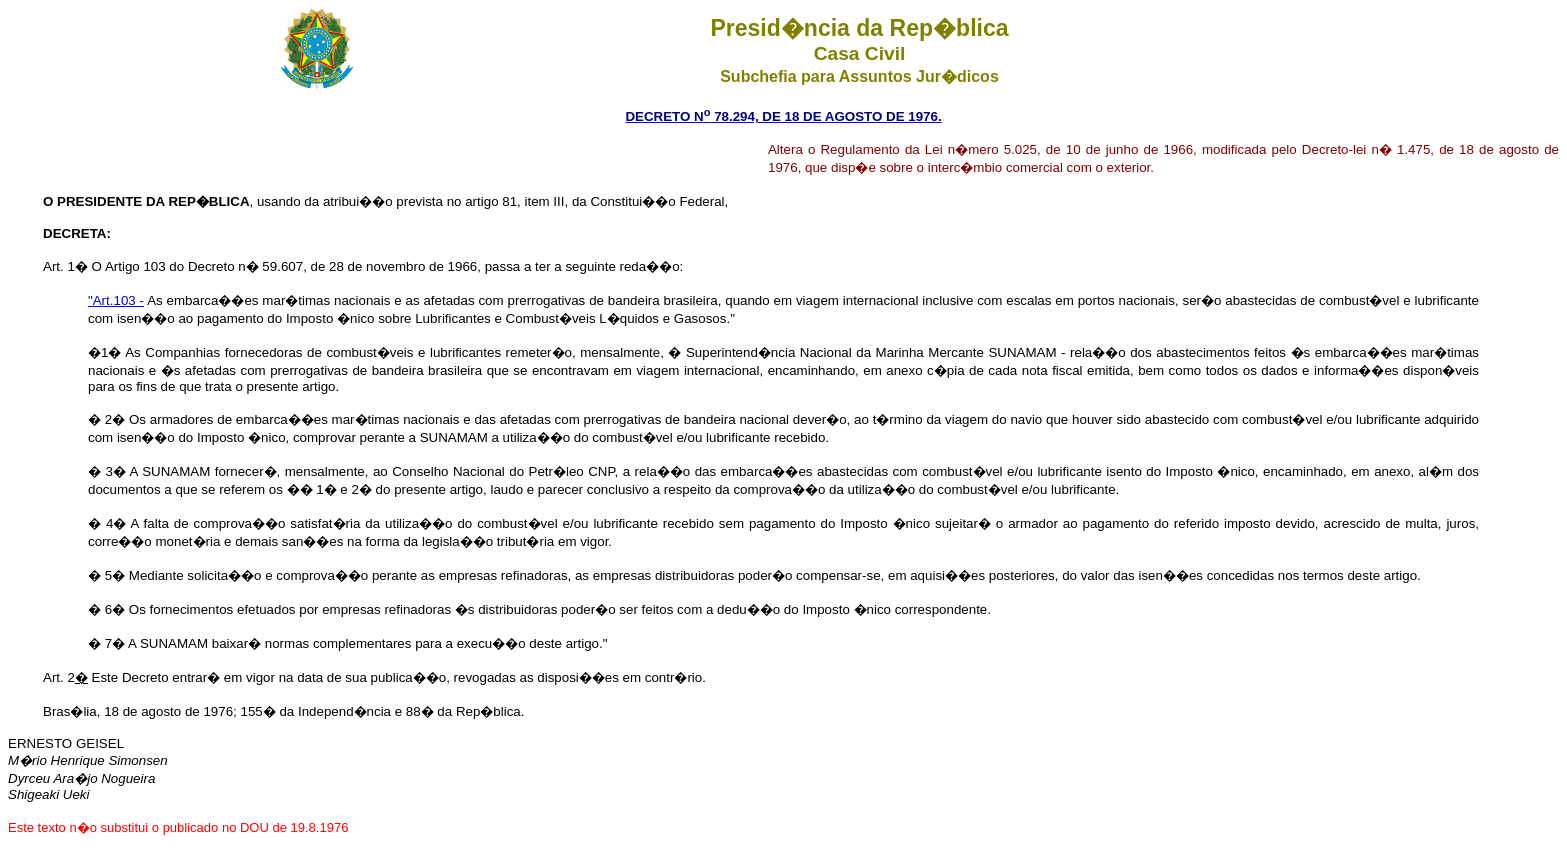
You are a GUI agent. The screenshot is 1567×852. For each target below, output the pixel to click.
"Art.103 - (116, 300)
